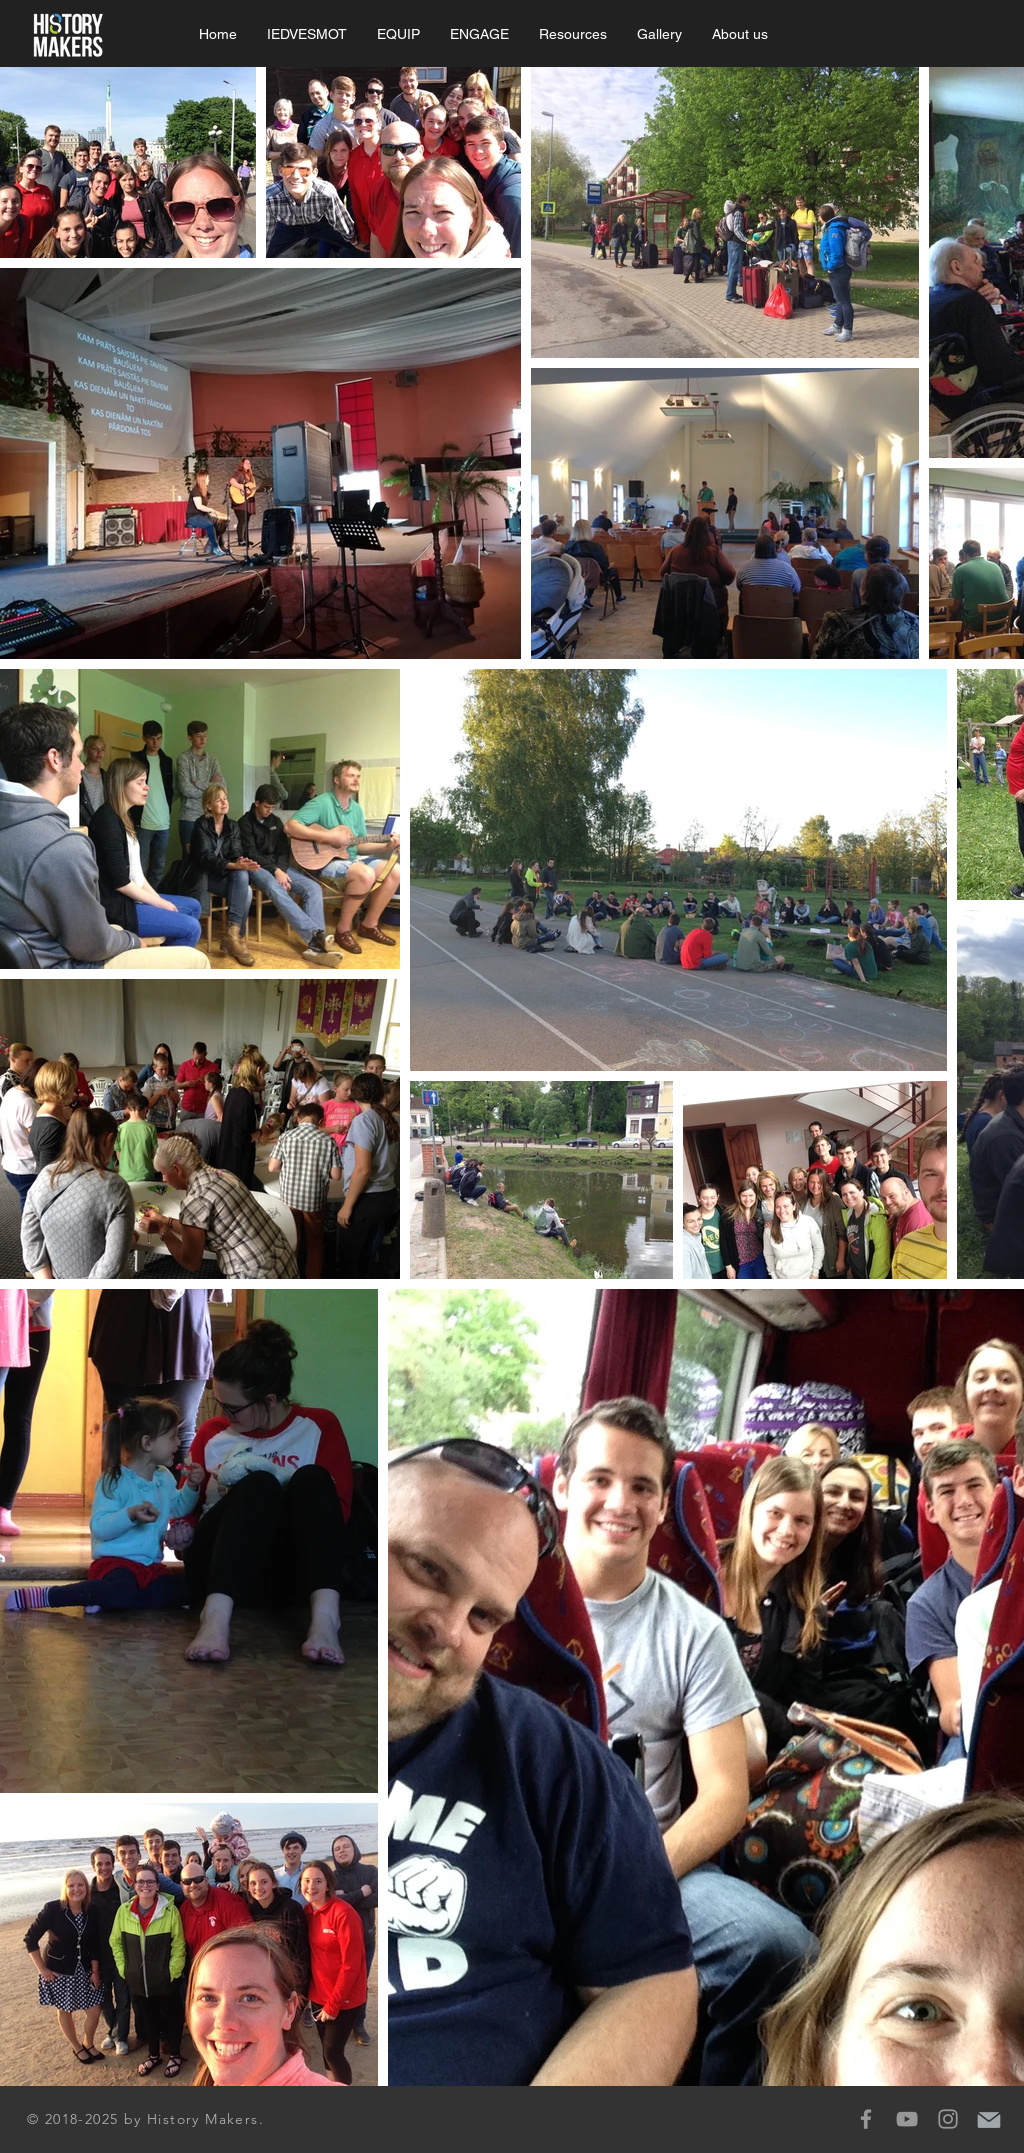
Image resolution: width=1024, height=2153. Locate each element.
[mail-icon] (989, 2119)
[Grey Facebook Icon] (866, 2119)
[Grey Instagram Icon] (948, 2119)
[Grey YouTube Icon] (907, 2119)
